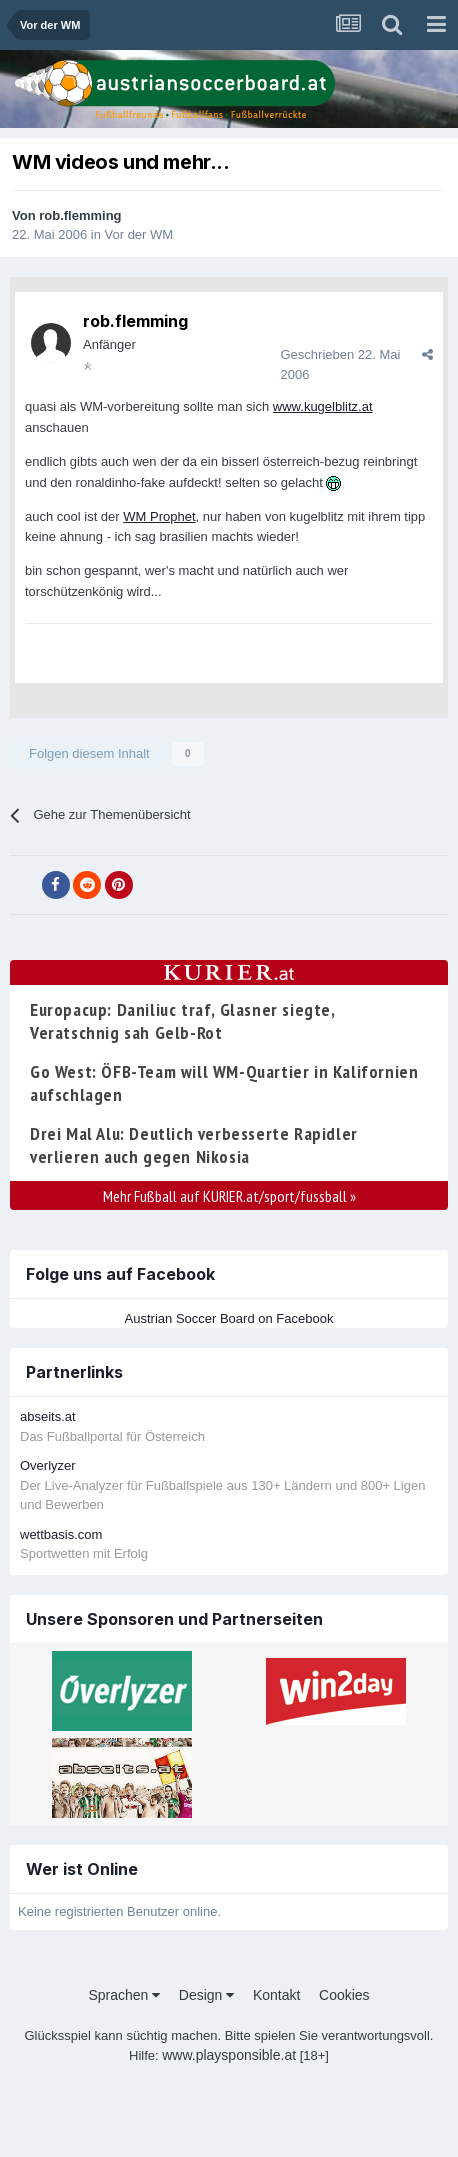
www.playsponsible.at (229, 2055)
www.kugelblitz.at (323, 406)
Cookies (344, 1995)
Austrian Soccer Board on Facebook (229, 1318)
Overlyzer (48, 1465)
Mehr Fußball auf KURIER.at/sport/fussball (229, 1196)
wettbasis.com (61, 1534)
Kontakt (276, 1995)
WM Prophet (159, 516)
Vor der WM (139, 234)
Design (206, 1995)
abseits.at (48, 1416)
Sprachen (124, 1995)
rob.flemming (80, 215)
